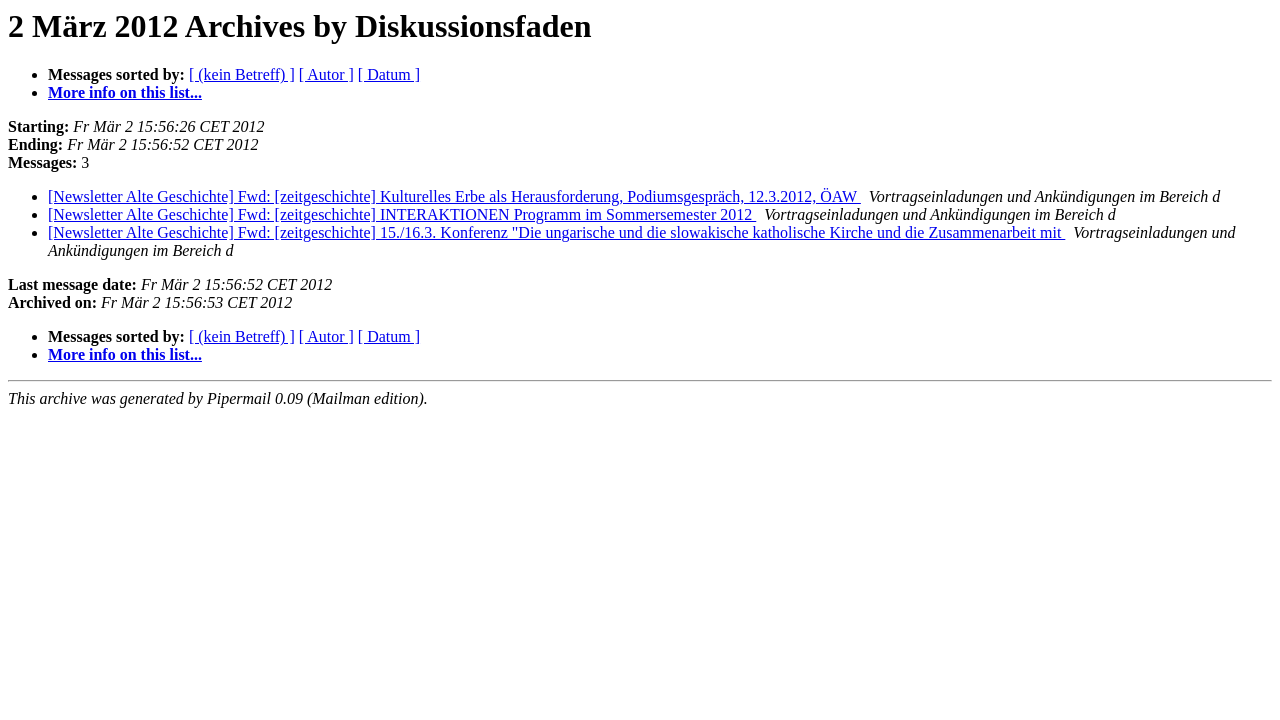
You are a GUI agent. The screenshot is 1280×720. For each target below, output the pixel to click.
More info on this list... (125, 92)
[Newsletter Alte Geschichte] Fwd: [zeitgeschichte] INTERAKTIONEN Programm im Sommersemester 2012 (402, 214)
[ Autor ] (326, 74)
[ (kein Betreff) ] (242, 74)
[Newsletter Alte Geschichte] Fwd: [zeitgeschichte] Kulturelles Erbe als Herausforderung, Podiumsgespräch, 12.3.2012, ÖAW (454, 196)
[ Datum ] (389, 74)
